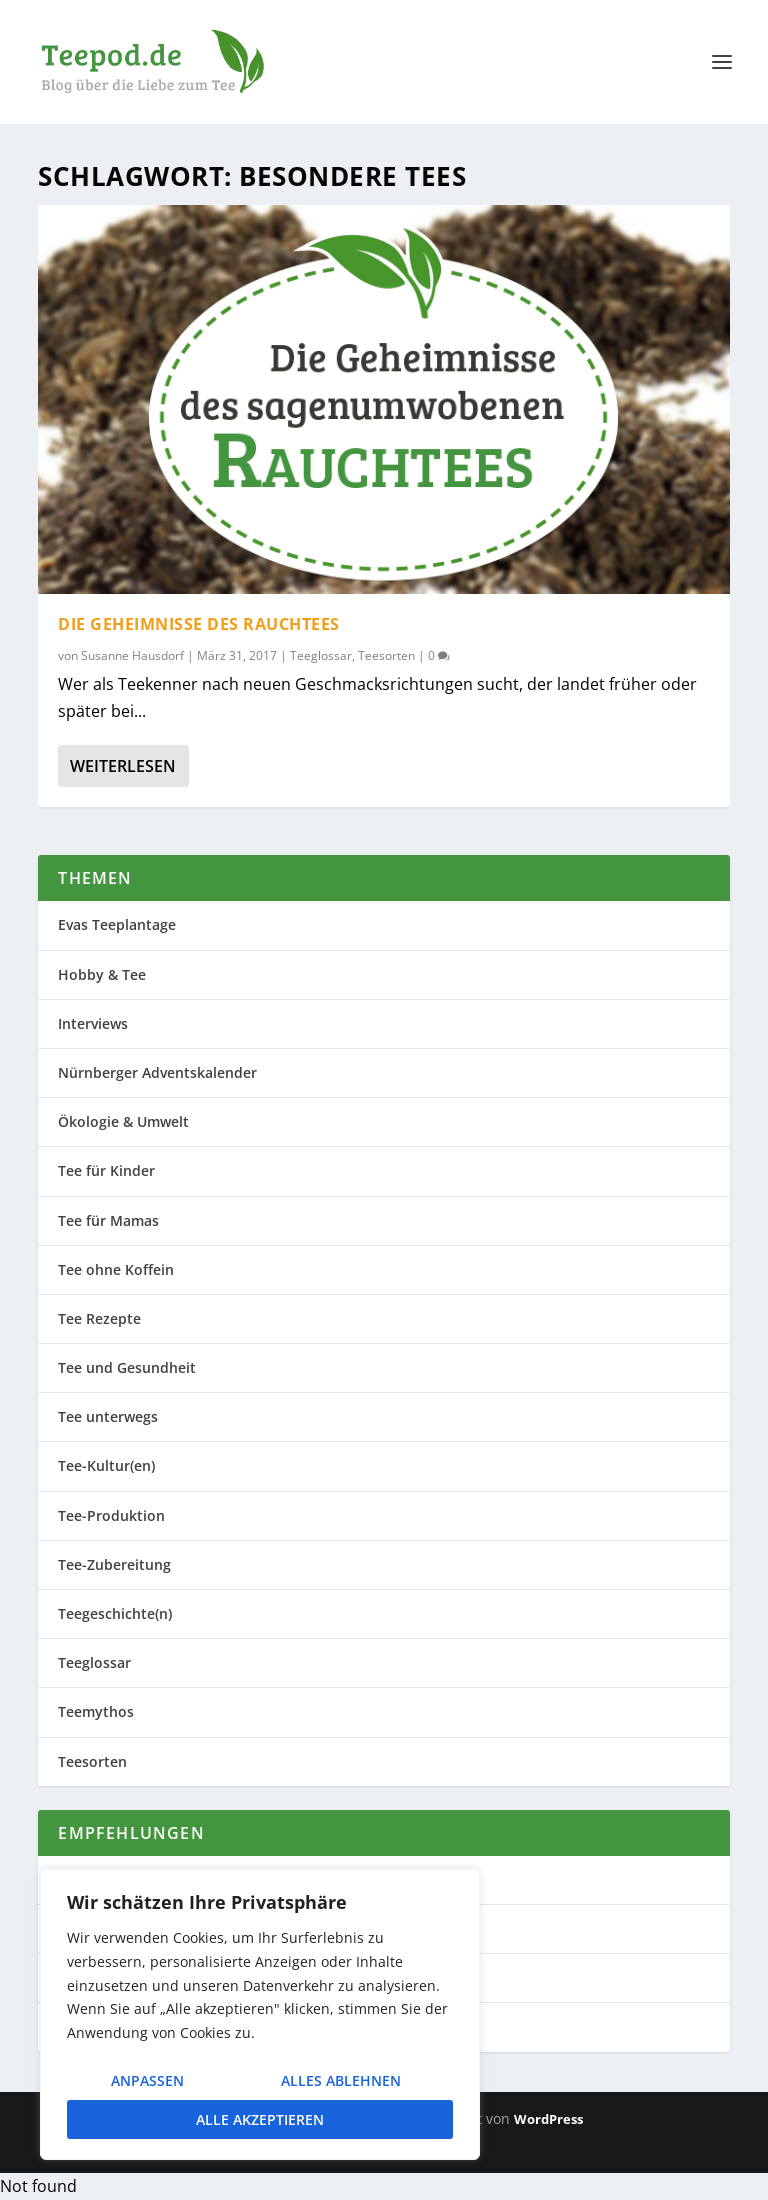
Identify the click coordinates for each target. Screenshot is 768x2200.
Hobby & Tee (102, 974)
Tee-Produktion (111, 1515)
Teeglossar (321, 655)
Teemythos (96, 1711)
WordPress (548, 2119)
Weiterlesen (123, 766)
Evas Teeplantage (117, 924)
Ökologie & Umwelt (123, 1121)
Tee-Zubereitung (114, 1564)
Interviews (93, 1023)
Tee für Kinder (106, 1170)
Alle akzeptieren (260, 2119)
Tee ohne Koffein (116, 1269)
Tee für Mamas (108, 1220)
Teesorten (386, 655)
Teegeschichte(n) (115, 1613)
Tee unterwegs (108, 1416)
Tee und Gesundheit (127, 1367)
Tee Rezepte (99, 1318)
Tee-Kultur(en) (106, 1465)
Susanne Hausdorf (132, 655)
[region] (260, 2014)
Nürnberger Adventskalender (157, 1072)
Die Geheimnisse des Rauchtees (199, 624)
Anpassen (147, 2080)
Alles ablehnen (341, 2080)
